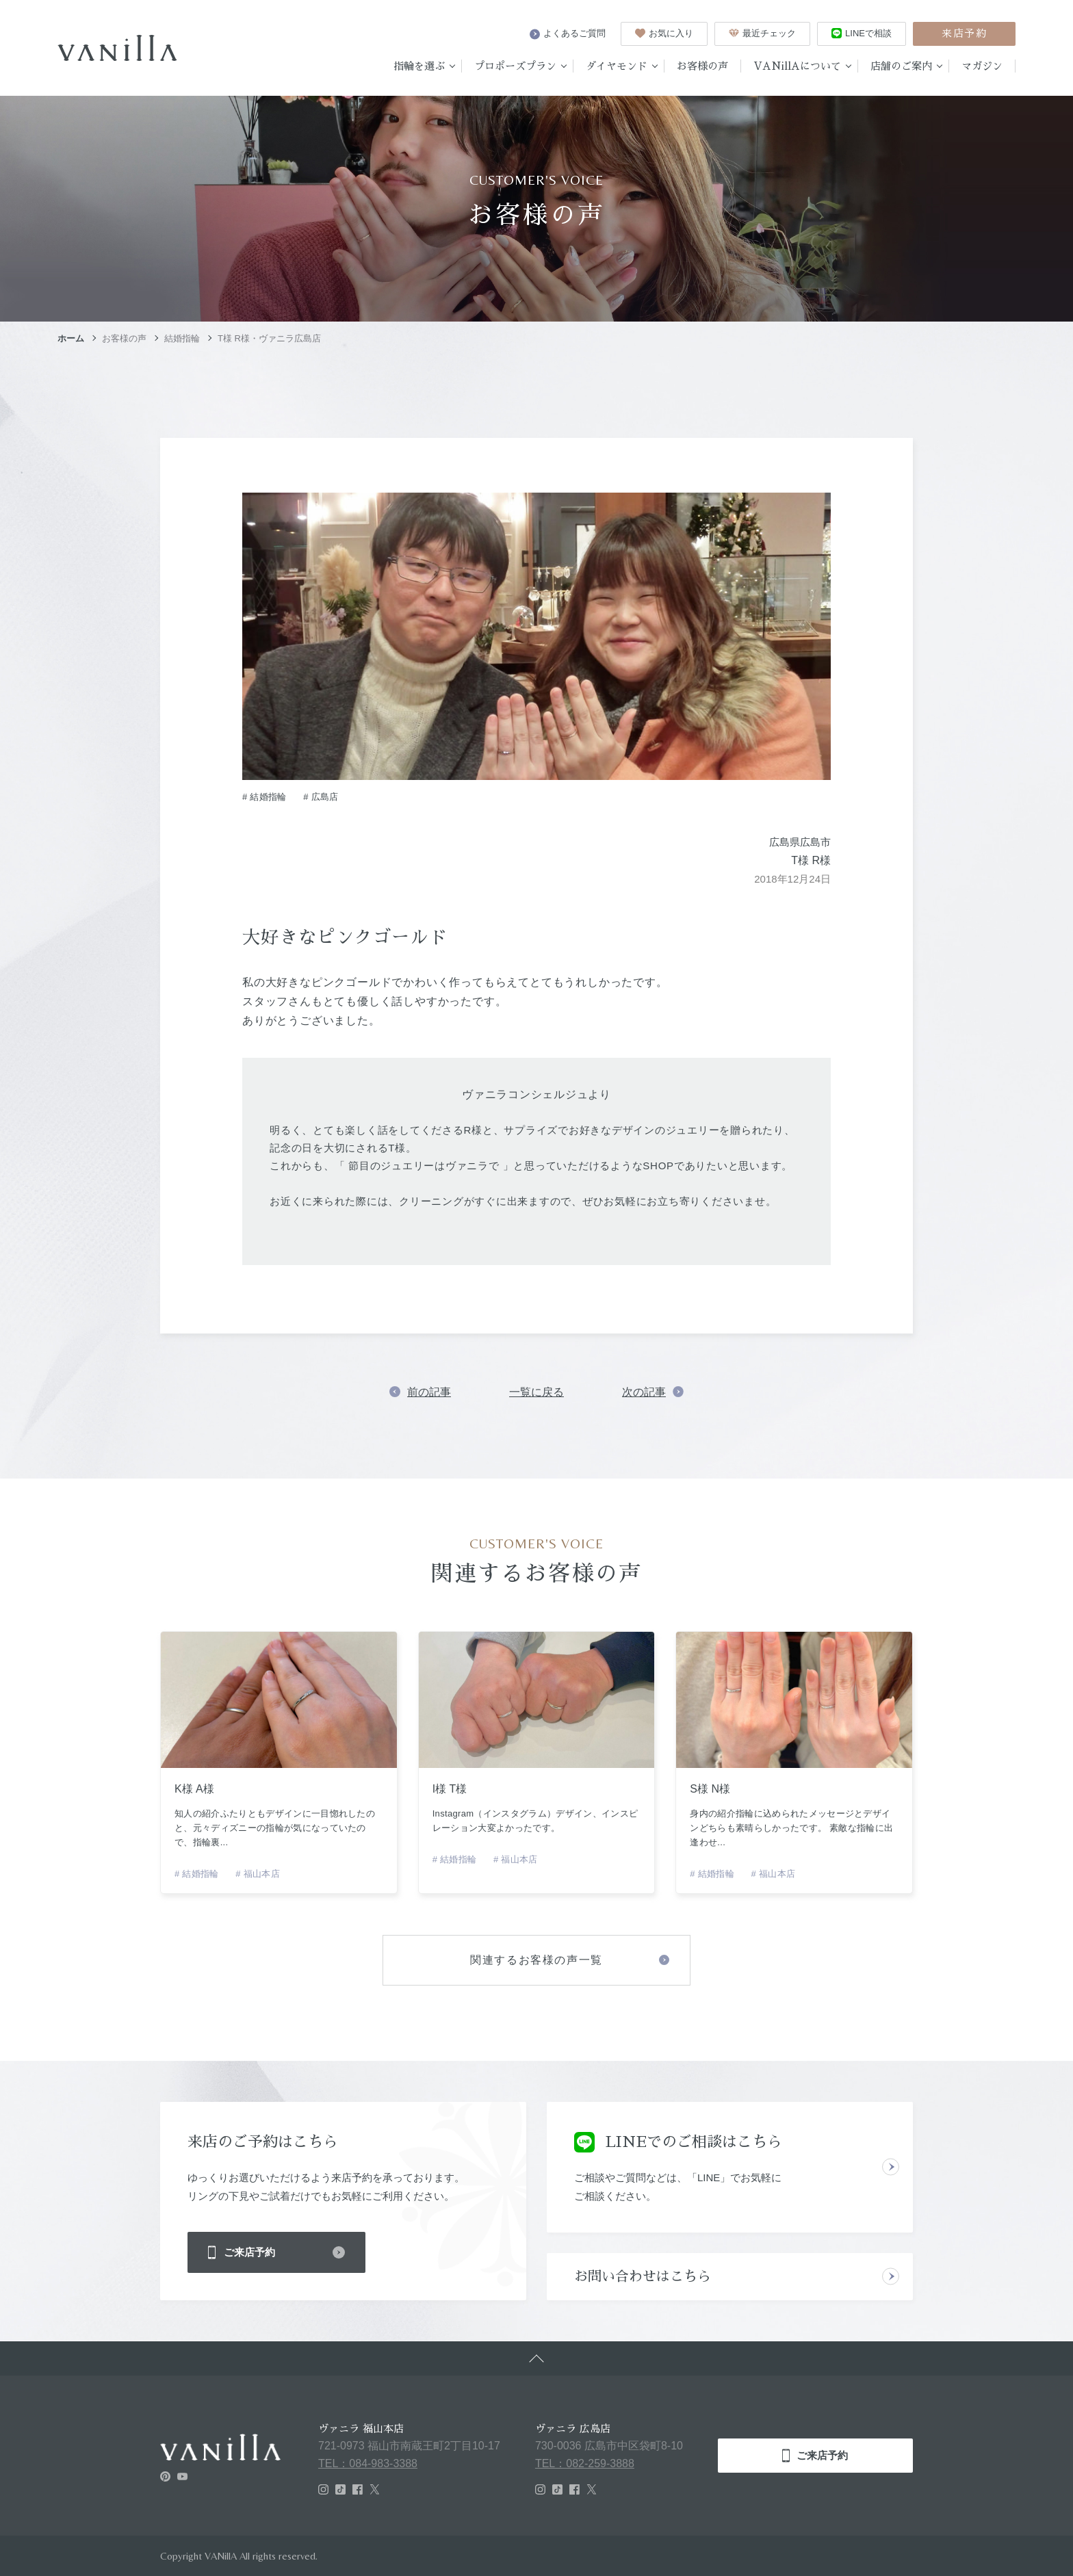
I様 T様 (449, 1789)
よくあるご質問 (568, 33)
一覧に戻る (536, 1392)
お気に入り (664, 33)
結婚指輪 (182, 338)
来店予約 (964, 33)
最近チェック (762, 33)
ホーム (70, 338)
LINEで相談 (861, 33)
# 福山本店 (257, 1874)
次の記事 (644, 1392)
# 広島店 (320, 797)
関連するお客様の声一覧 (536, 1960)
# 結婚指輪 (264, 797)
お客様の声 (124, 338)
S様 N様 (710, 1789)
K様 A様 (194, 1789)
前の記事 (429, 1392)
